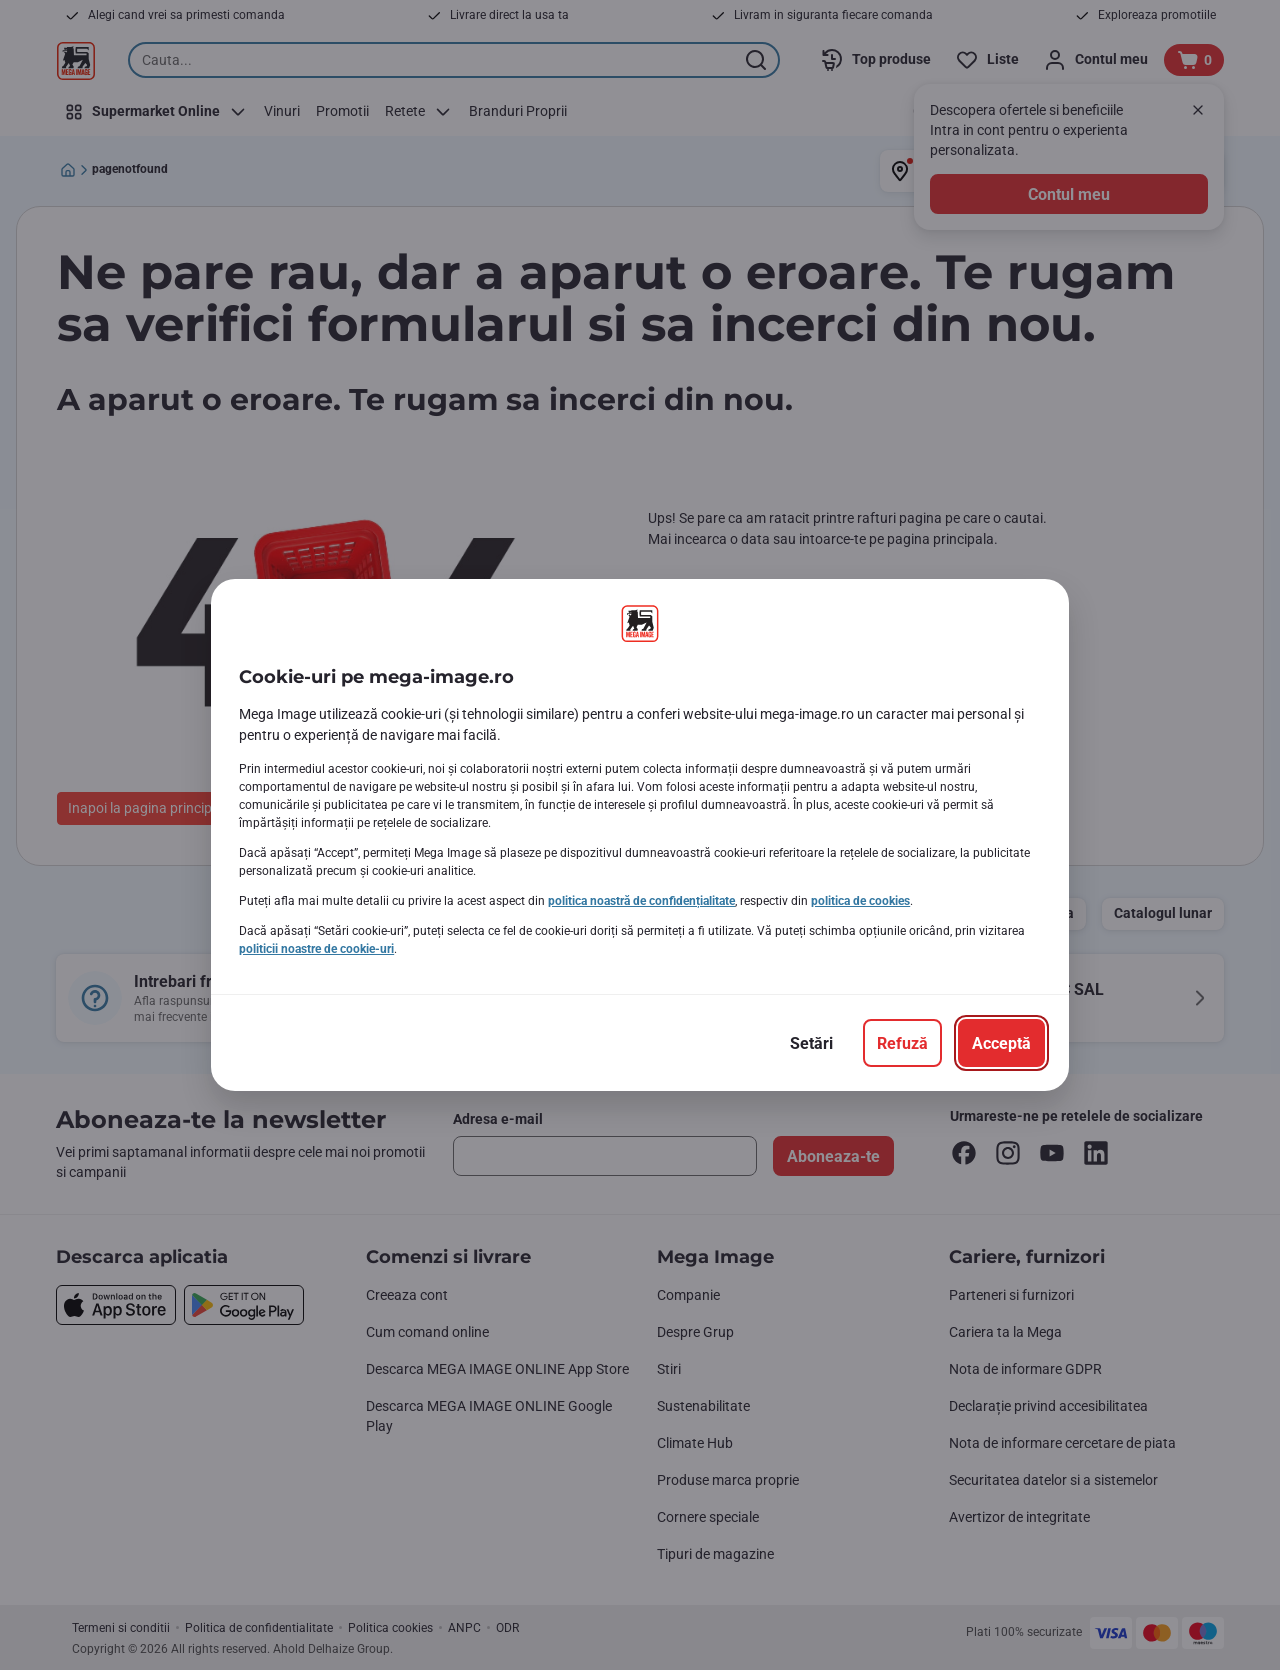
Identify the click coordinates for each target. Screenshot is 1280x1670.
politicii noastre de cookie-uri (316, 949)
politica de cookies (860, 901)
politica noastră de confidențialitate (641, 901)
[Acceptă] (1001, 1043)
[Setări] (811, 1043)
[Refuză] (902, 1043)
